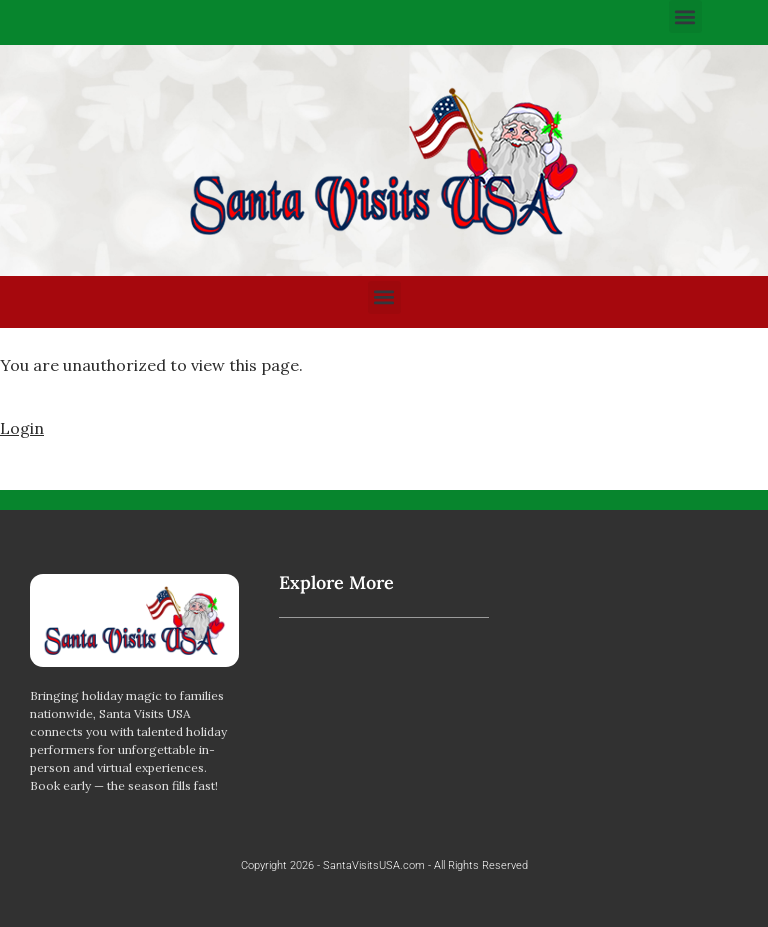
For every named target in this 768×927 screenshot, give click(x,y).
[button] (685, 16)
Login (22, 428)
